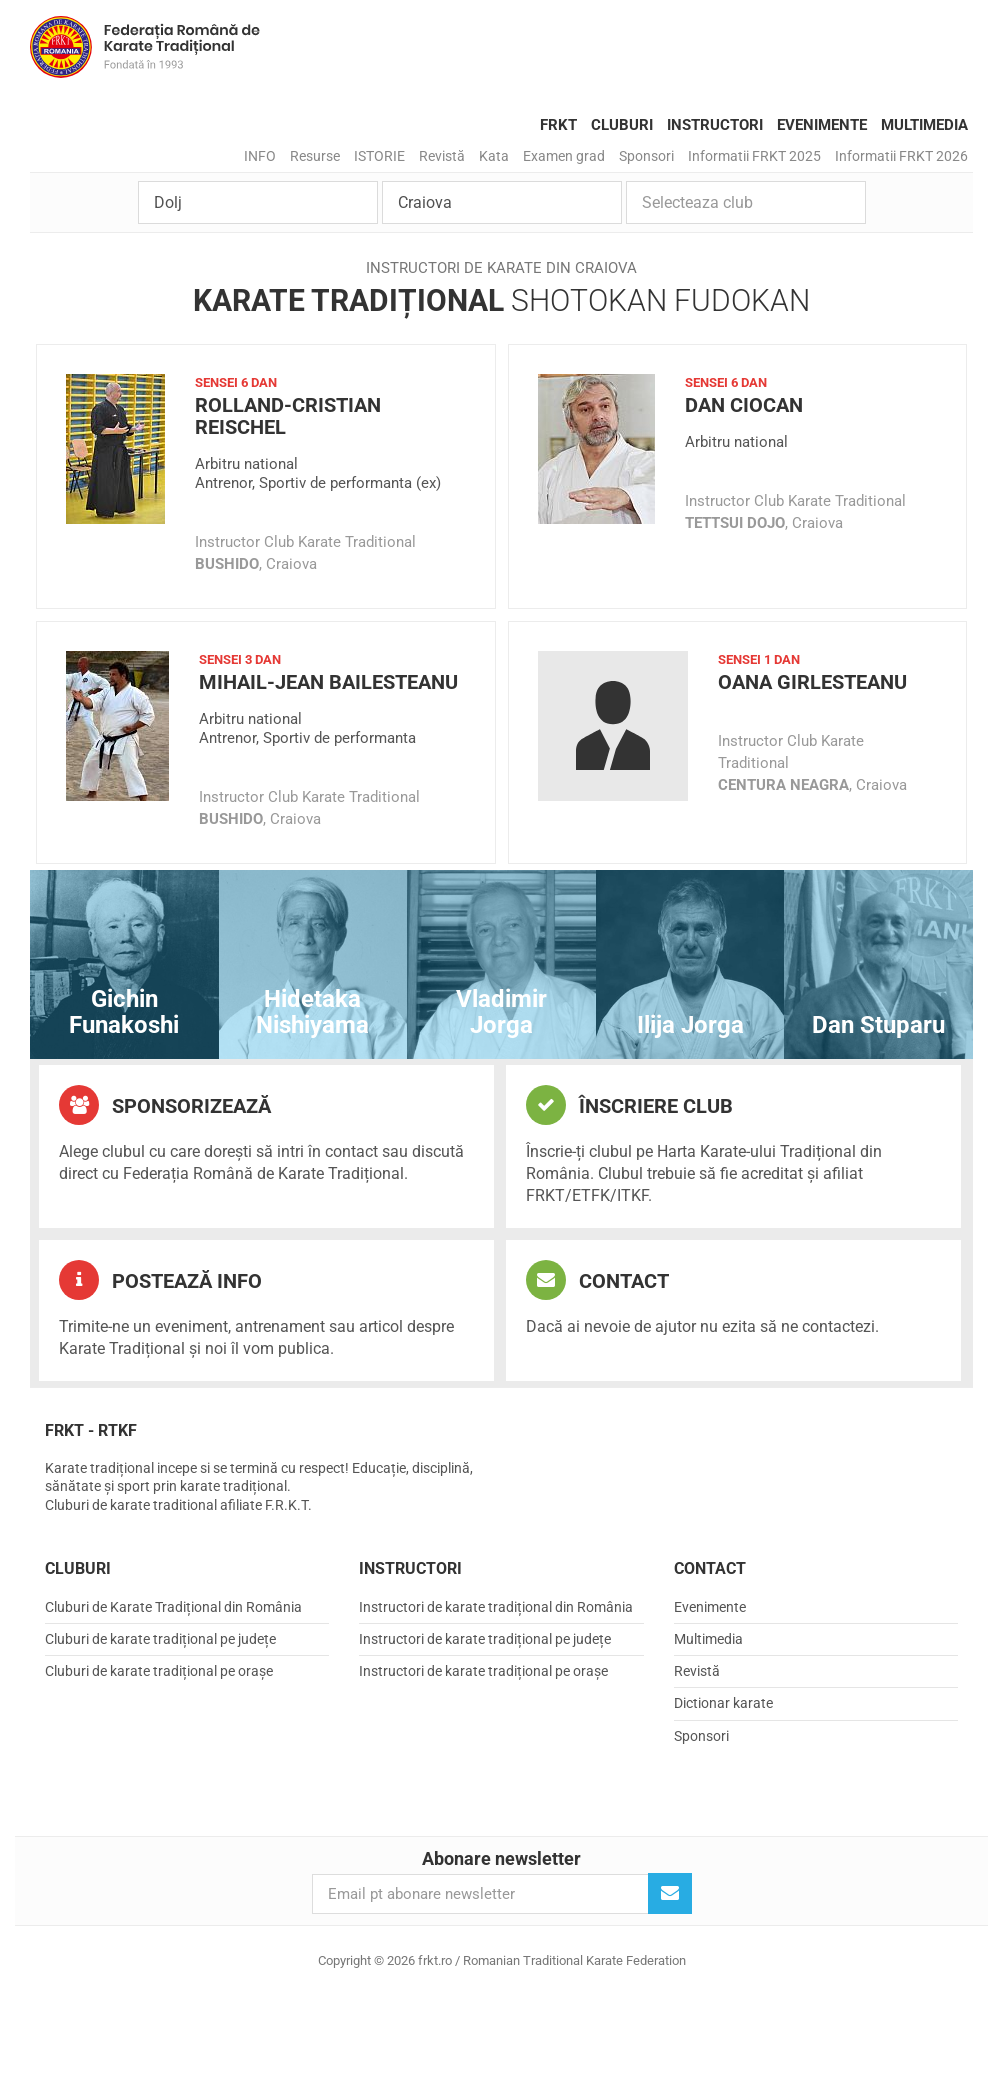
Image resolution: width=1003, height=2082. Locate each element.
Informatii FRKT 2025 (754, 156)
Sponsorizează (165, 1105)
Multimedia (924, 125)
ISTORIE (379, 156)
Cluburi (622, 125)
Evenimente (822, 125)
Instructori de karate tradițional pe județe (485, 1639)
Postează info (160, 1280)
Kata (494, 156)
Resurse (315, 156)
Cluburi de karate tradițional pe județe (160, 1639)
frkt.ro (145, 47)
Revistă (442, 156)
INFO (260, 156)
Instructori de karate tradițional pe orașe (483, 1671)
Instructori (715, 125)
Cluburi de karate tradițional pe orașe (159, 1671)
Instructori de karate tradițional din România (496, 1607)
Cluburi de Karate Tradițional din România (173, 1607)
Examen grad (564, 156)
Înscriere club (629, 1105)
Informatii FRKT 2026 (901, 156)
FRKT (558, 125)
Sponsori (646, 156)
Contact (597, 1280)
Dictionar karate (723, 1703)
